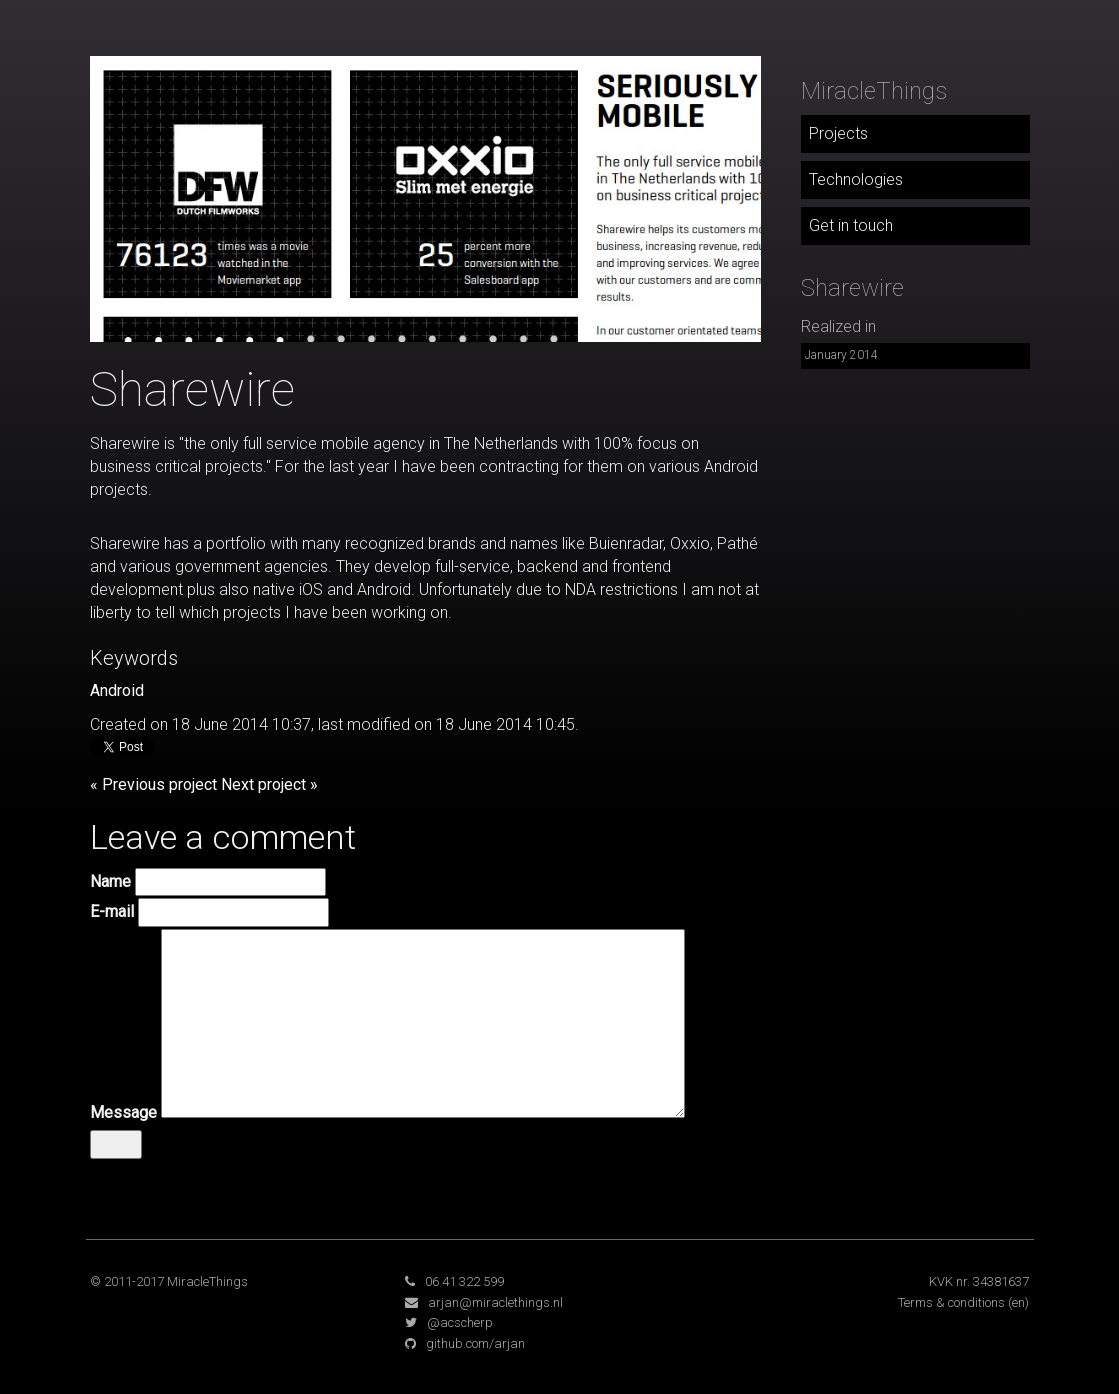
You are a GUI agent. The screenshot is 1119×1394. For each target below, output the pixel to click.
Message (123, 1112)
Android (117, 690)
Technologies (856, 179)
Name (110, 881)
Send (116, 1143)
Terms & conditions (951, 1302)
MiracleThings (874, 91)
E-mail (112, 911)
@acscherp (460, 1322)
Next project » (269, 784)
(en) (1018, 1302)
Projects (838, 133)
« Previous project (153, 784)
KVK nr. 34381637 (979, 1281)
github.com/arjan (475, 1343)
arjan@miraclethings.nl (495, 1302)
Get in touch (851, 225)
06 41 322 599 (464, 1281)
